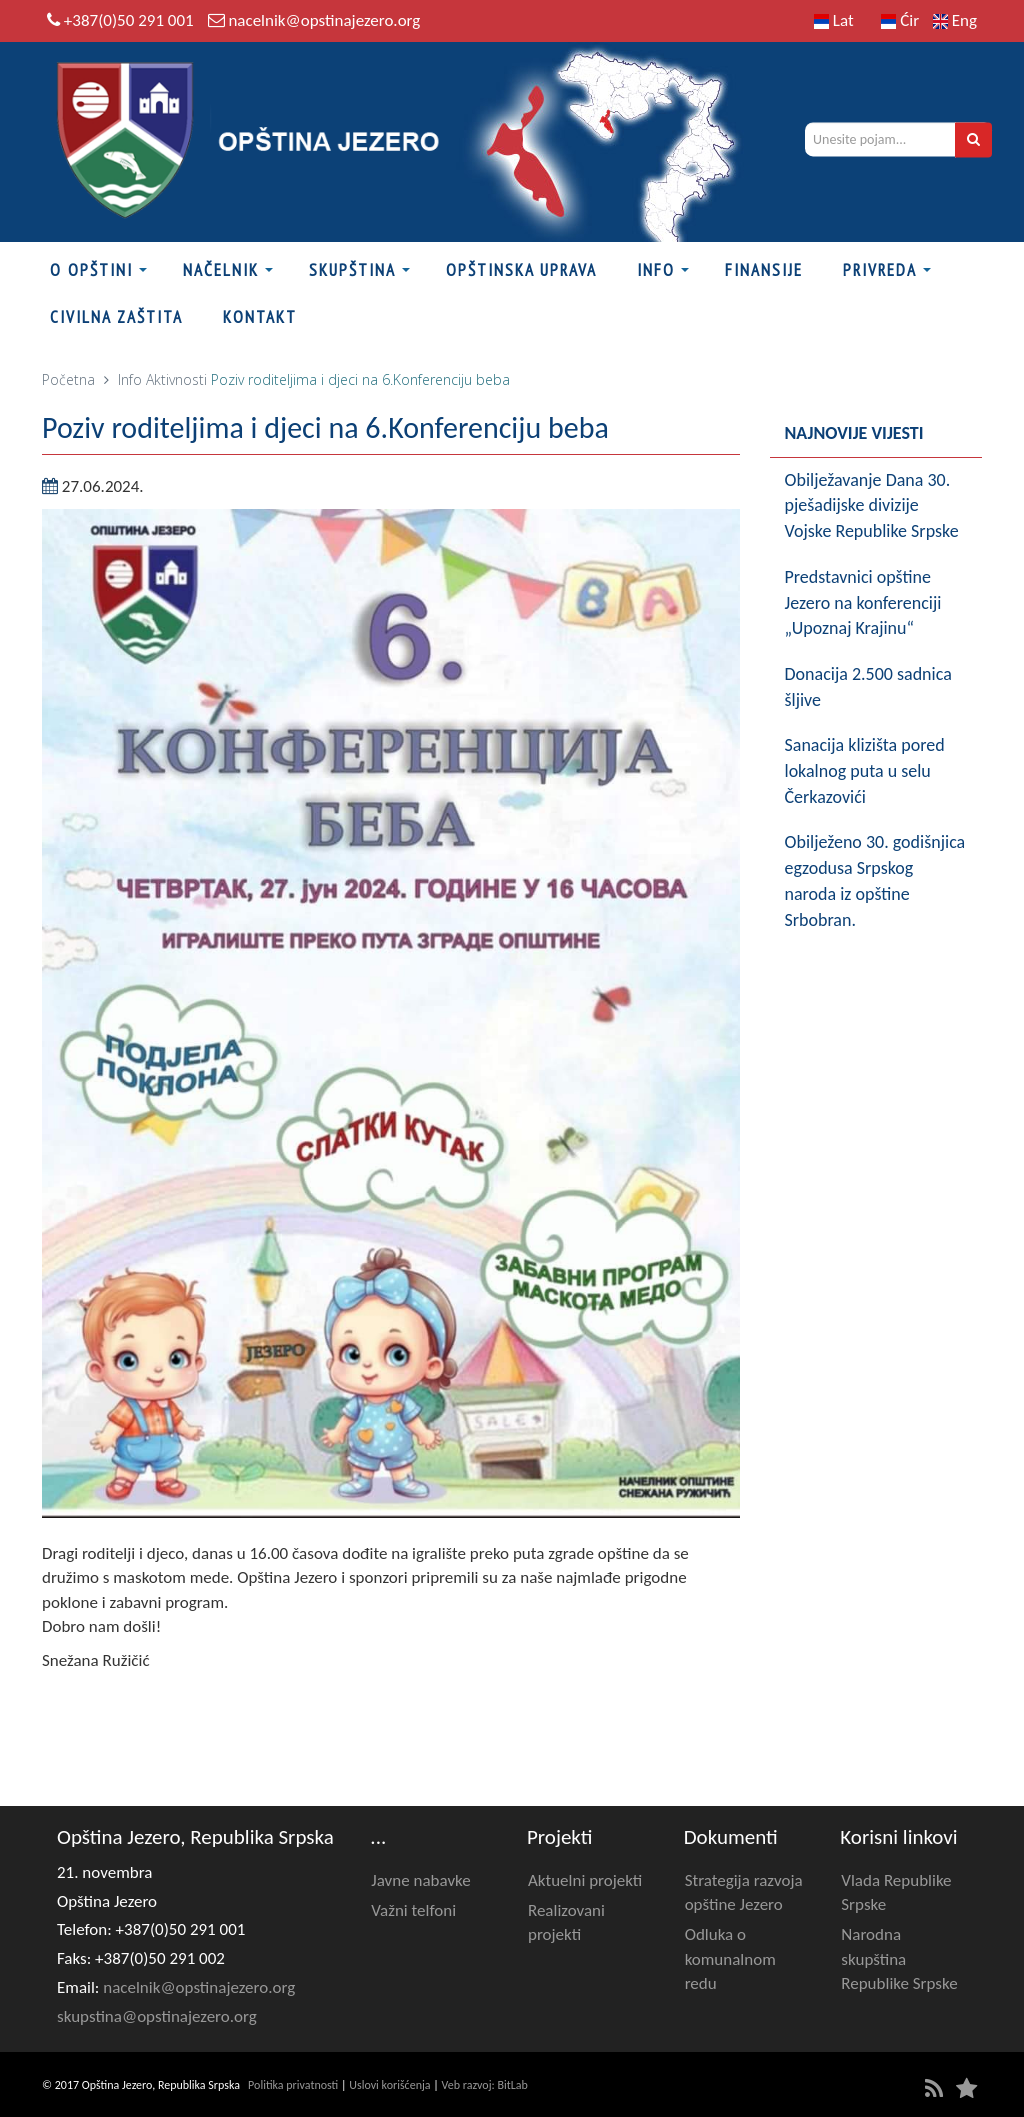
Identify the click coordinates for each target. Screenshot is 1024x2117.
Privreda (880, 270)
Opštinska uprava (521, 270)
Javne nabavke (420, 1880)
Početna (68, 379)
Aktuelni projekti (585, 1880)
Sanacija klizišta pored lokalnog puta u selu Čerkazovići (865, 770)
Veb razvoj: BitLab (485, 2085)
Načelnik (221, 270)
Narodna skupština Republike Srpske (899, 1959)
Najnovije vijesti (854, 433)
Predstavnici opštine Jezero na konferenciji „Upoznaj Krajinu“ (863, 602)
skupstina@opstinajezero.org (157, 2016)
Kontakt (260, 317)
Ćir (900, 20)
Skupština (352, 270)
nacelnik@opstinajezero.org (324, 20)
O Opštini (91, 270)
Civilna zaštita (116, 317)
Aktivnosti (176, 379)
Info (656, 270)
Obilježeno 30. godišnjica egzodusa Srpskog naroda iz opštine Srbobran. (875, 880)
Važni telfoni (413, 1910)
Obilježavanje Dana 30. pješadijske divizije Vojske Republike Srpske (872, 505)
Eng (955, 20)
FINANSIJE (764, 270)
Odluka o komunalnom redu (730, 1959)
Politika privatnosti (293, 2085)
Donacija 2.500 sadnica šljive (868, 687)
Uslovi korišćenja (389, 2085)
